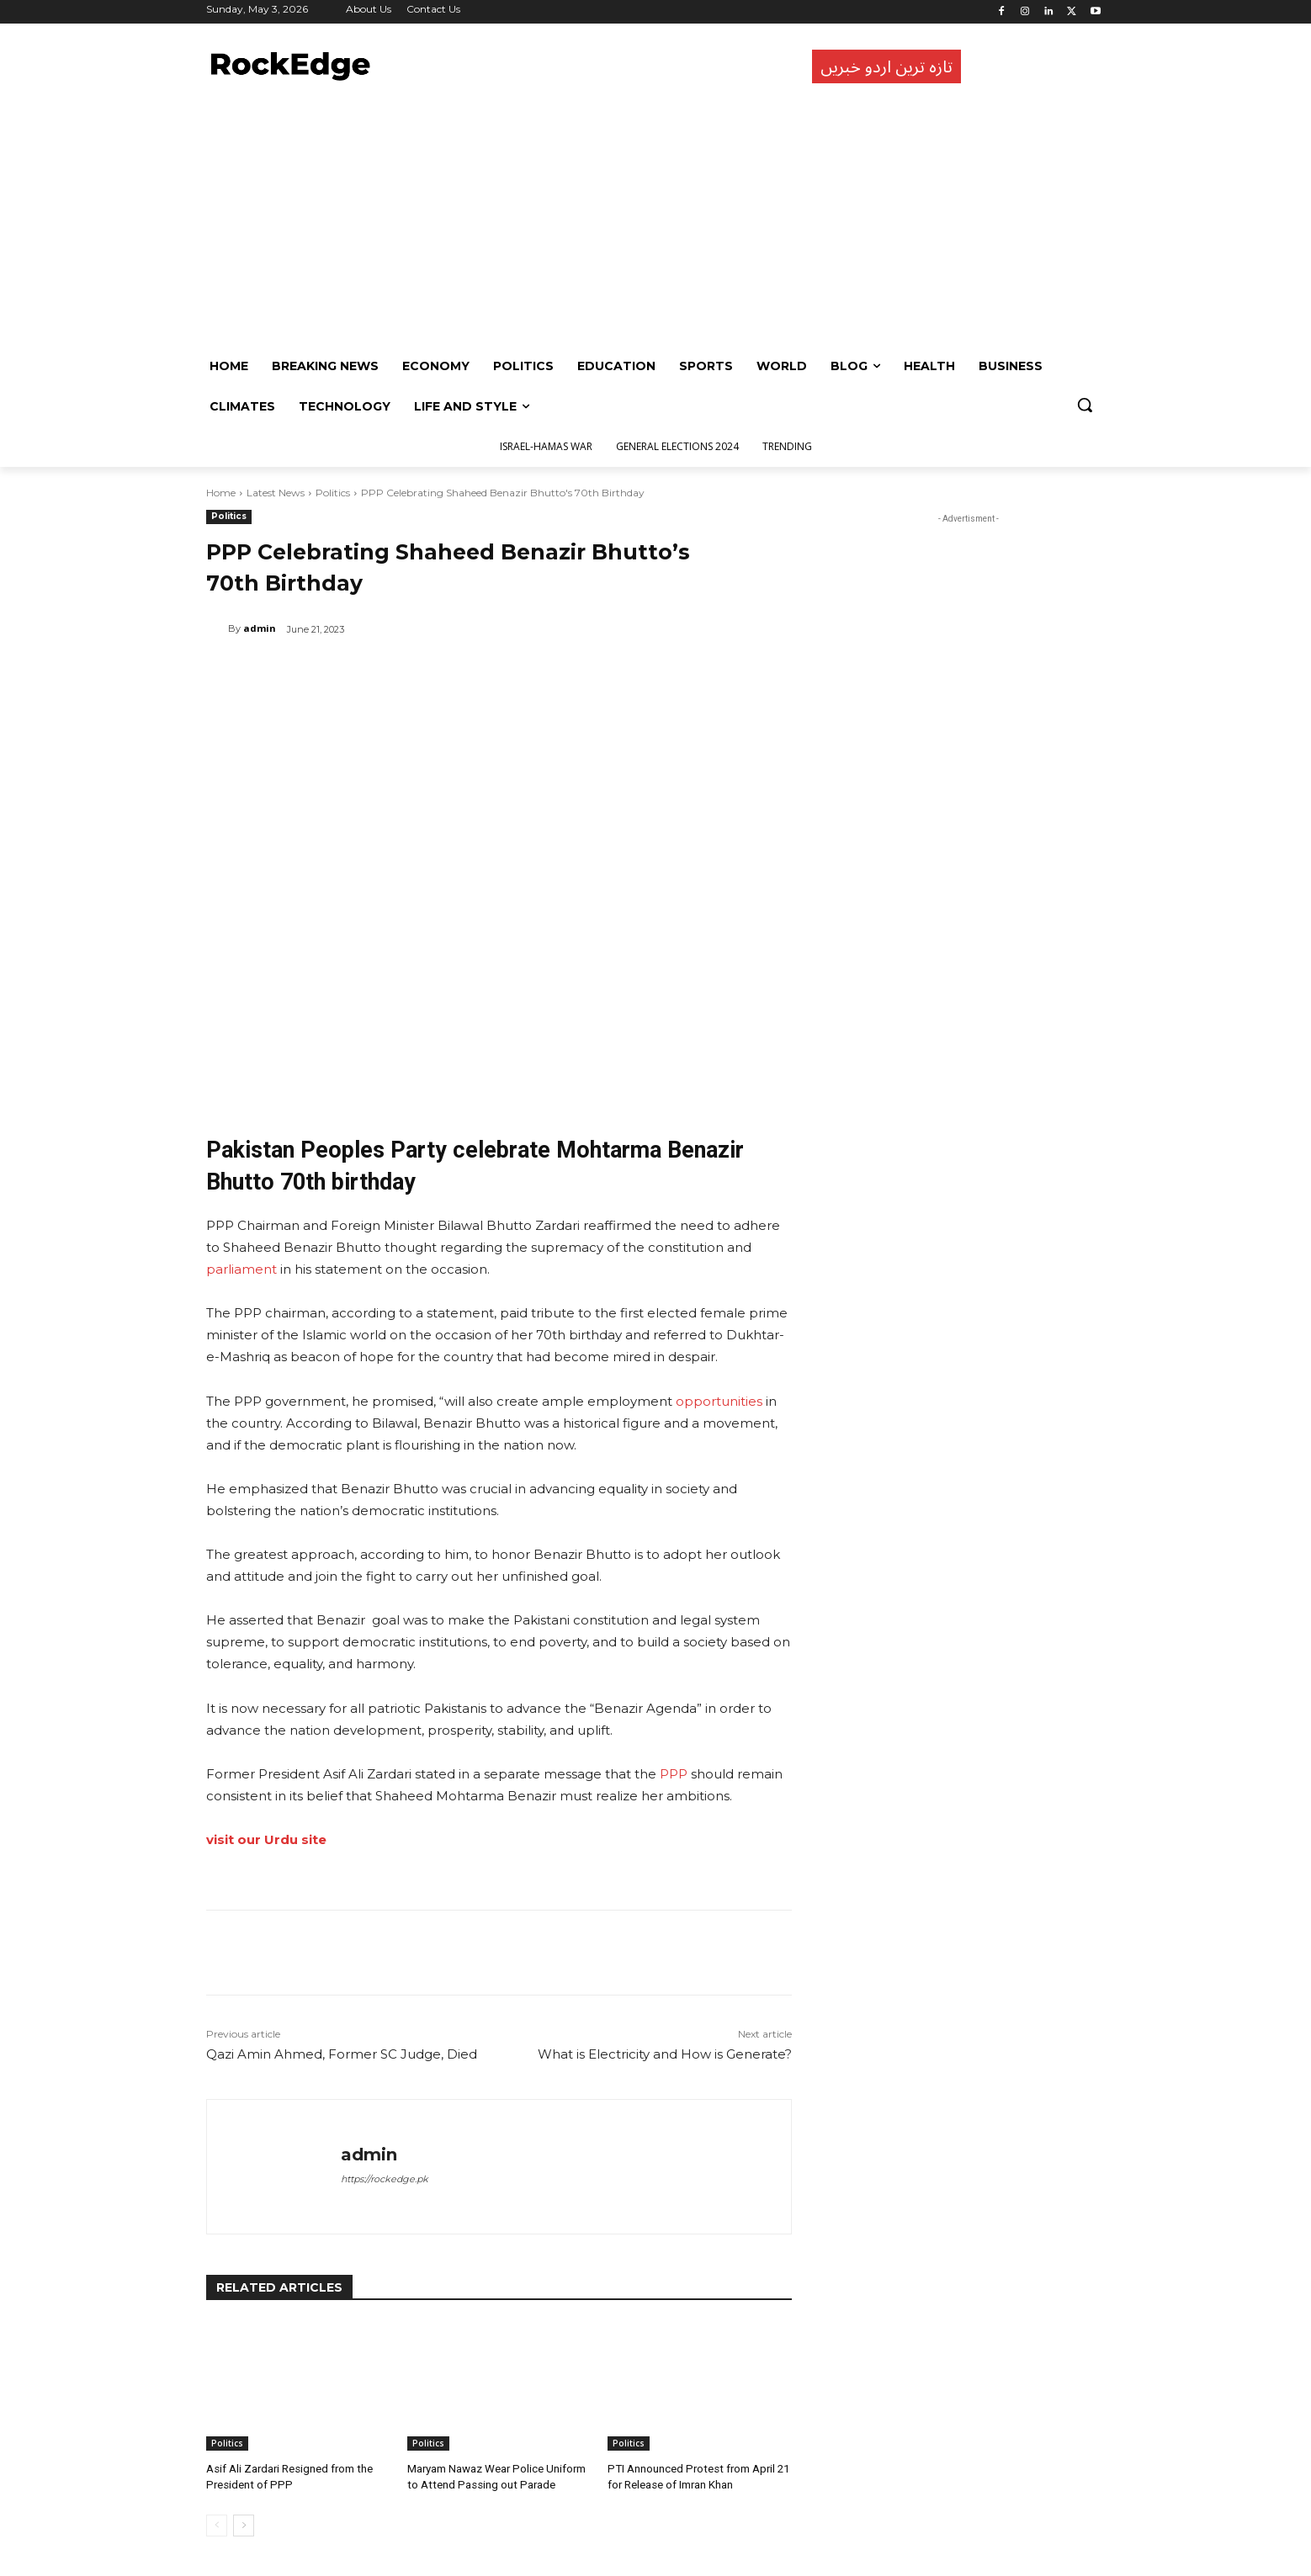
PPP (673, 1774)
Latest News (276, 492)
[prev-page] (216, 2525)
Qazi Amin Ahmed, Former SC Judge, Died (341, 2054)
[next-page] (243, 2525)
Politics (333, 492)
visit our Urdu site (266, 1839)
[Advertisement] (651, 219)
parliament (241, 1269)
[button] (1084, 404)
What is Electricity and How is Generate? (665, 2054)
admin (259, 628)
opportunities (719, 1401)
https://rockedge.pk (384, 2179)
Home (221, 492)
